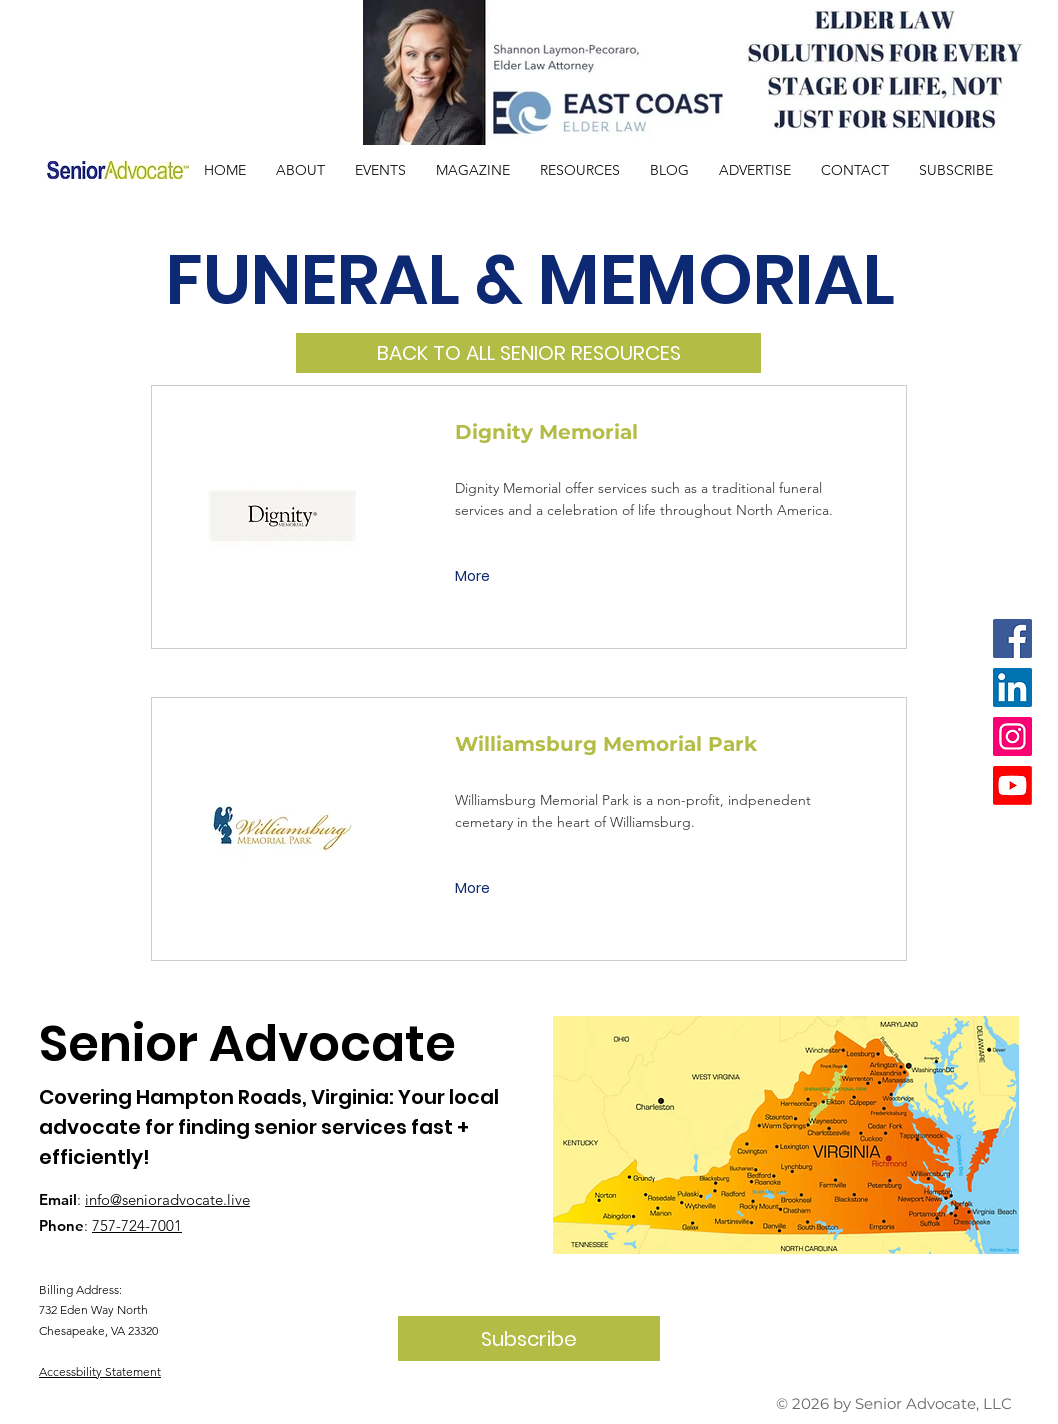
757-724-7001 (137, 1225)
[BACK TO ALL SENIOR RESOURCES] (528, 353)
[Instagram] (1012, 736)
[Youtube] (1012, 785)
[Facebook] (1012, 638)
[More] (474, 577)
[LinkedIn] (1012, 687)
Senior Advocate (247, 1044)
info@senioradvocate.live (167, 1199)
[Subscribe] (529, 1338)
